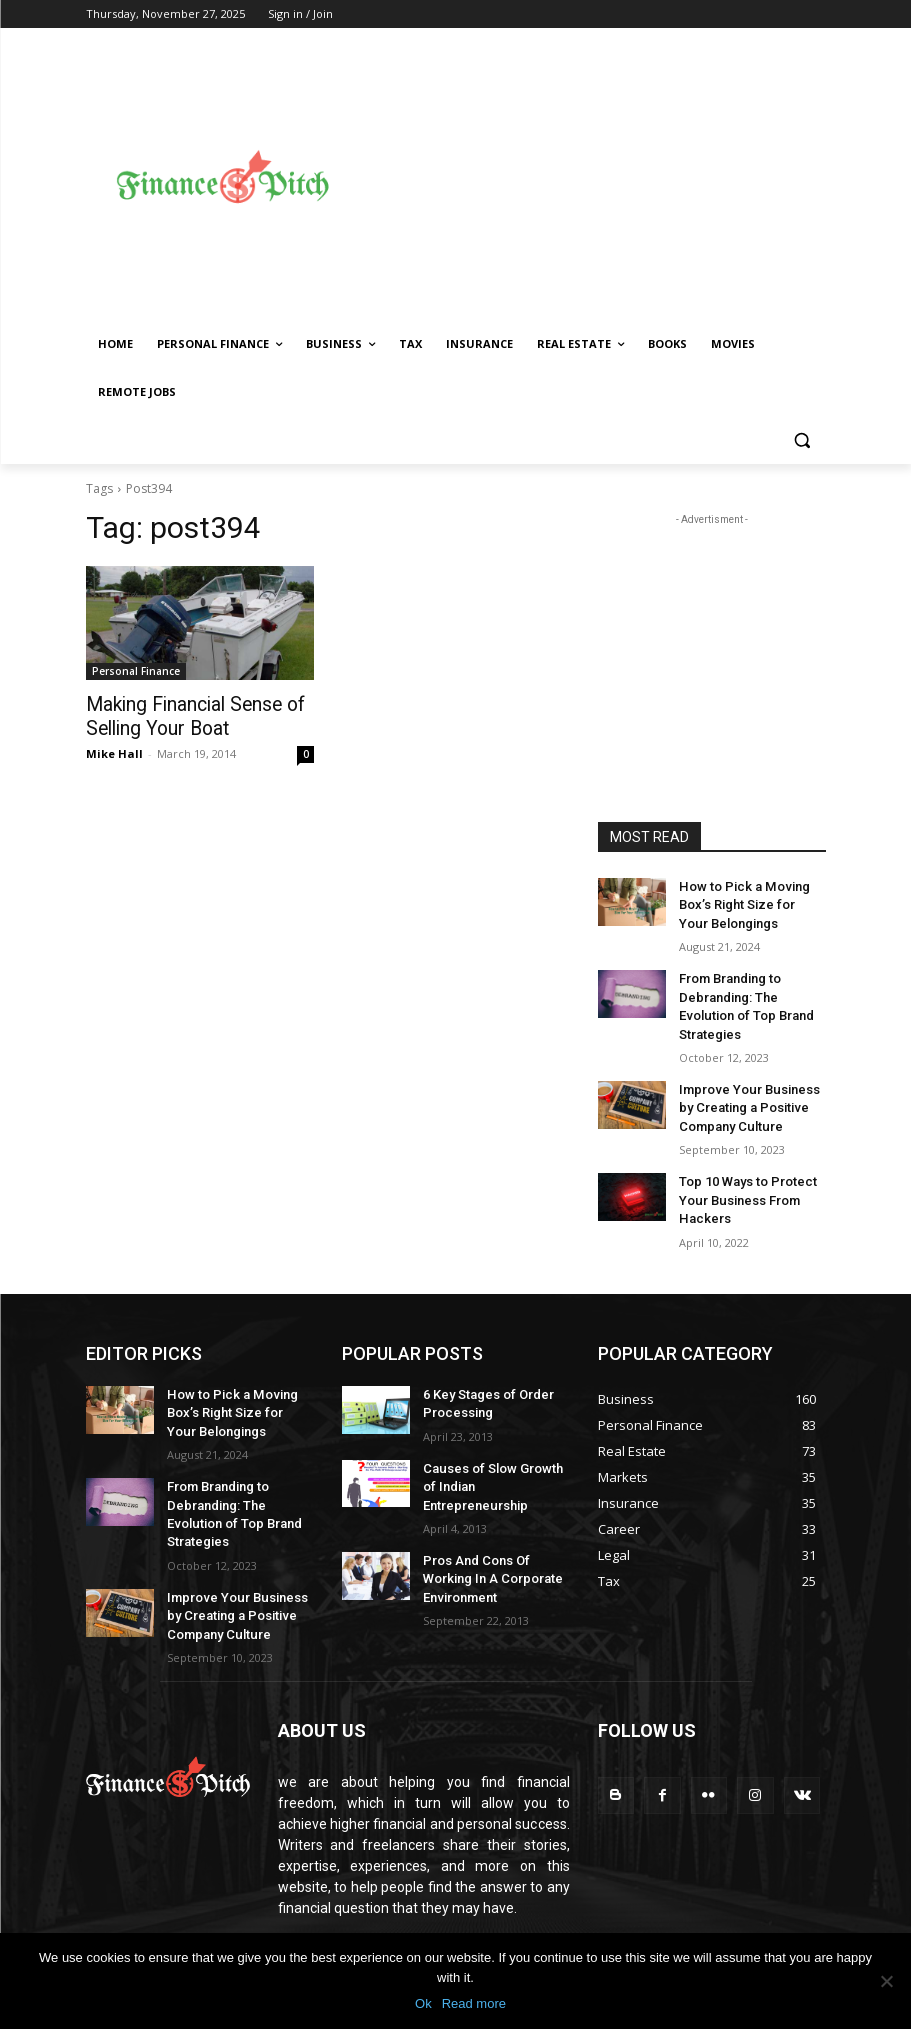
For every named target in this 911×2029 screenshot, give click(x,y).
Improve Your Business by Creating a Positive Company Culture (751, 1078)
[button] (802, 440)
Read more (474, 2003)
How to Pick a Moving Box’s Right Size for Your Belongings (747, 903)
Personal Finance (136, 671)
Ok (423, 2003)
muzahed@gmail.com (413, 1921)
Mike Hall (114, 750)
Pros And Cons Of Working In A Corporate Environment (486, 1514)
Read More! (314, 1879)
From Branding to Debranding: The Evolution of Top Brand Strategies (751, 990)
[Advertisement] (634, 177)
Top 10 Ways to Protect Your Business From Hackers (743, 1165)
